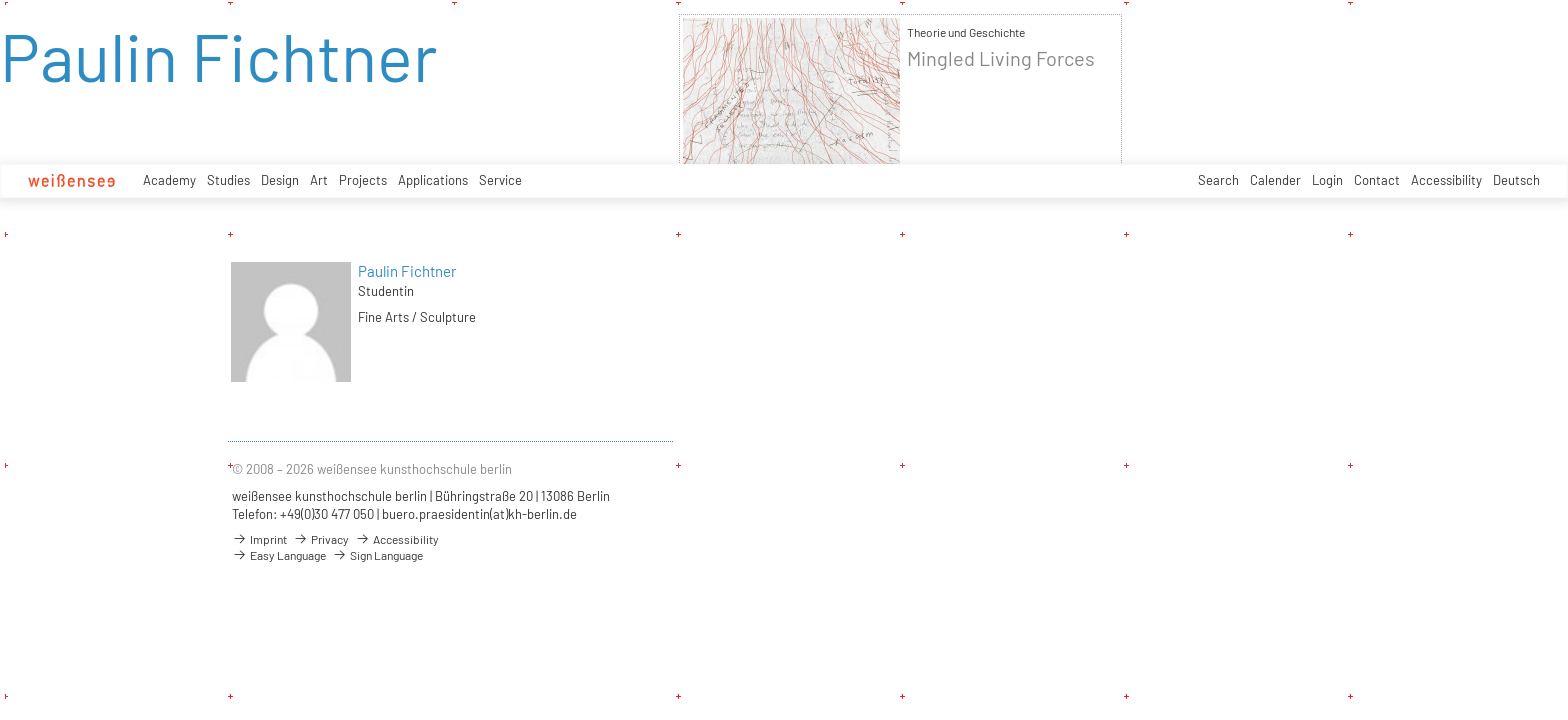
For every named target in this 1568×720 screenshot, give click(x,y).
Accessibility (1446, 180)
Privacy (321, 539)
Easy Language (279, 555)
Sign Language (377, 555)
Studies (228, 180)
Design (280, 180)
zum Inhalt (0, 0)
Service (500, 180)
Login (1327, 180)
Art (319, 180)
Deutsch (1516, 180)
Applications (433, 180)
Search (1218, 180)
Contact (1377, 180)
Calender (1275, 180)
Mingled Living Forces (1001, 58)
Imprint (259, 539)
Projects (363, 180)
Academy (169, 180)
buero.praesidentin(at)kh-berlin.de (479, 514)
